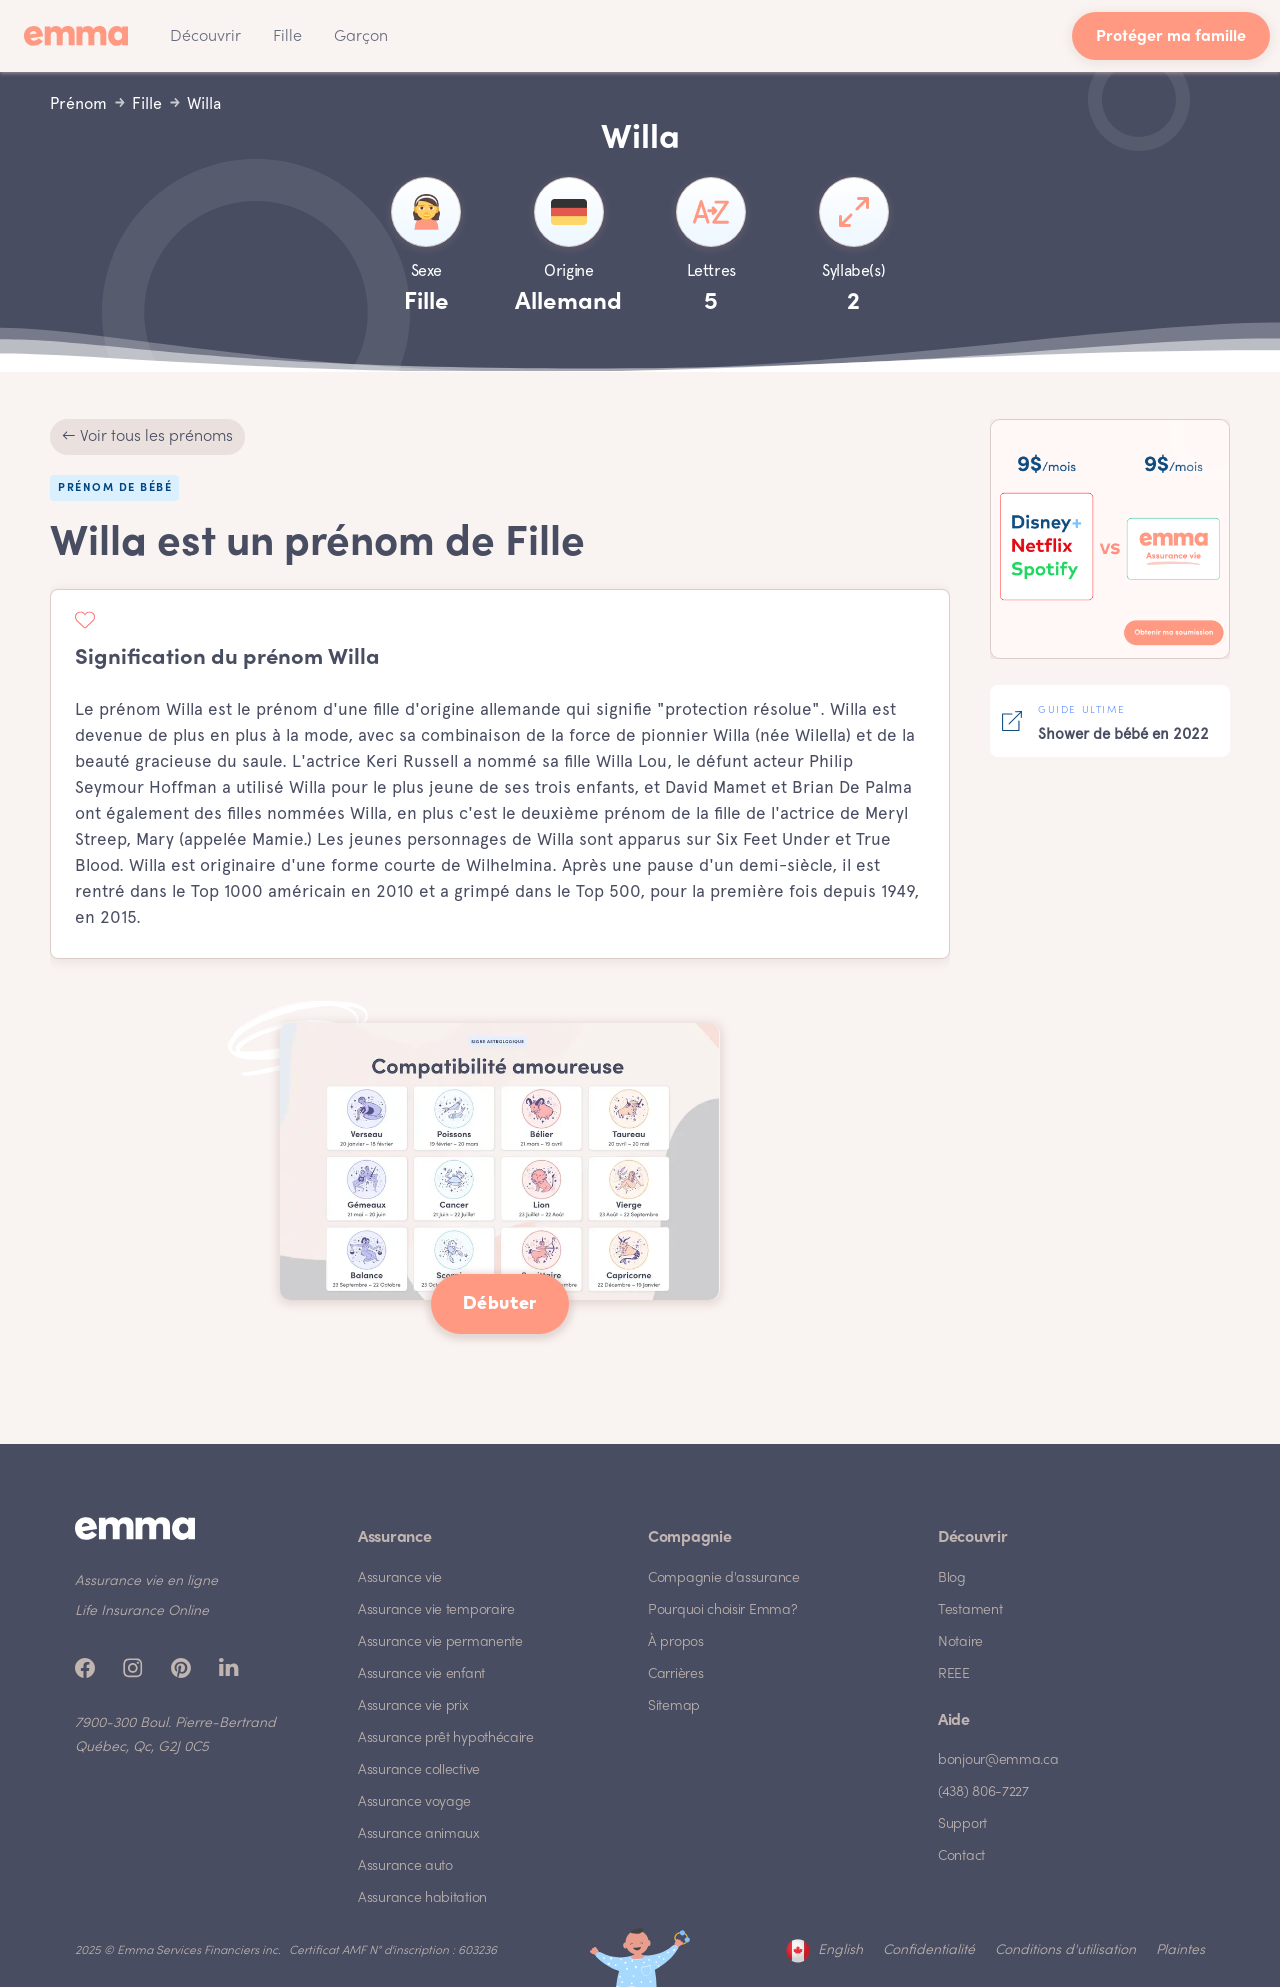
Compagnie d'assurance (724, 1578)
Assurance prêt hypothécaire (446, 1738)
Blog (952, 1578)
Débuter (500, 1304)
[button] (205, 36)
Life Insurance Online (142, 1611)
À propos (676, 1642)
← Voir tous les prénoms (147, 437)
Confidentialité (929, 1950)
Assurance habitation (422, 1898)
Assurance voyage (414, 1802)
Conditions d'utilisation (1065, 1950)
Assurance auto (405, 1866)
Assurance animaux (419, 1834)
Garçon (361, 37)
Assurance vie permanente (440, 1642)
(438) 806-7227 (983, 1792)
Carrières (675, 1674)
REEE (954, 1674)
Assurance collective (419, 1770)
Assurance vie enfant (421, 1674)
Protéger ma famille (1171, 37)
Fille (287, 37)
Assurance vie (400, 1578)
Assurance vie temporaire (436, 1610)
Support (962, 1824)
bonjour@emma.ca (998, 1760)
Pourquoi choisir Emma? (722, 1610)
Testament (970, 1610)
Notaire (960, 1642)
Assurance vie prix (413, 1706)
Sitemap (674, 1706)
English (840, 1950)
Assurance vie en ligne (146, 1581)
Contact (961, 1856)
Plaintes (1180, 1950)
